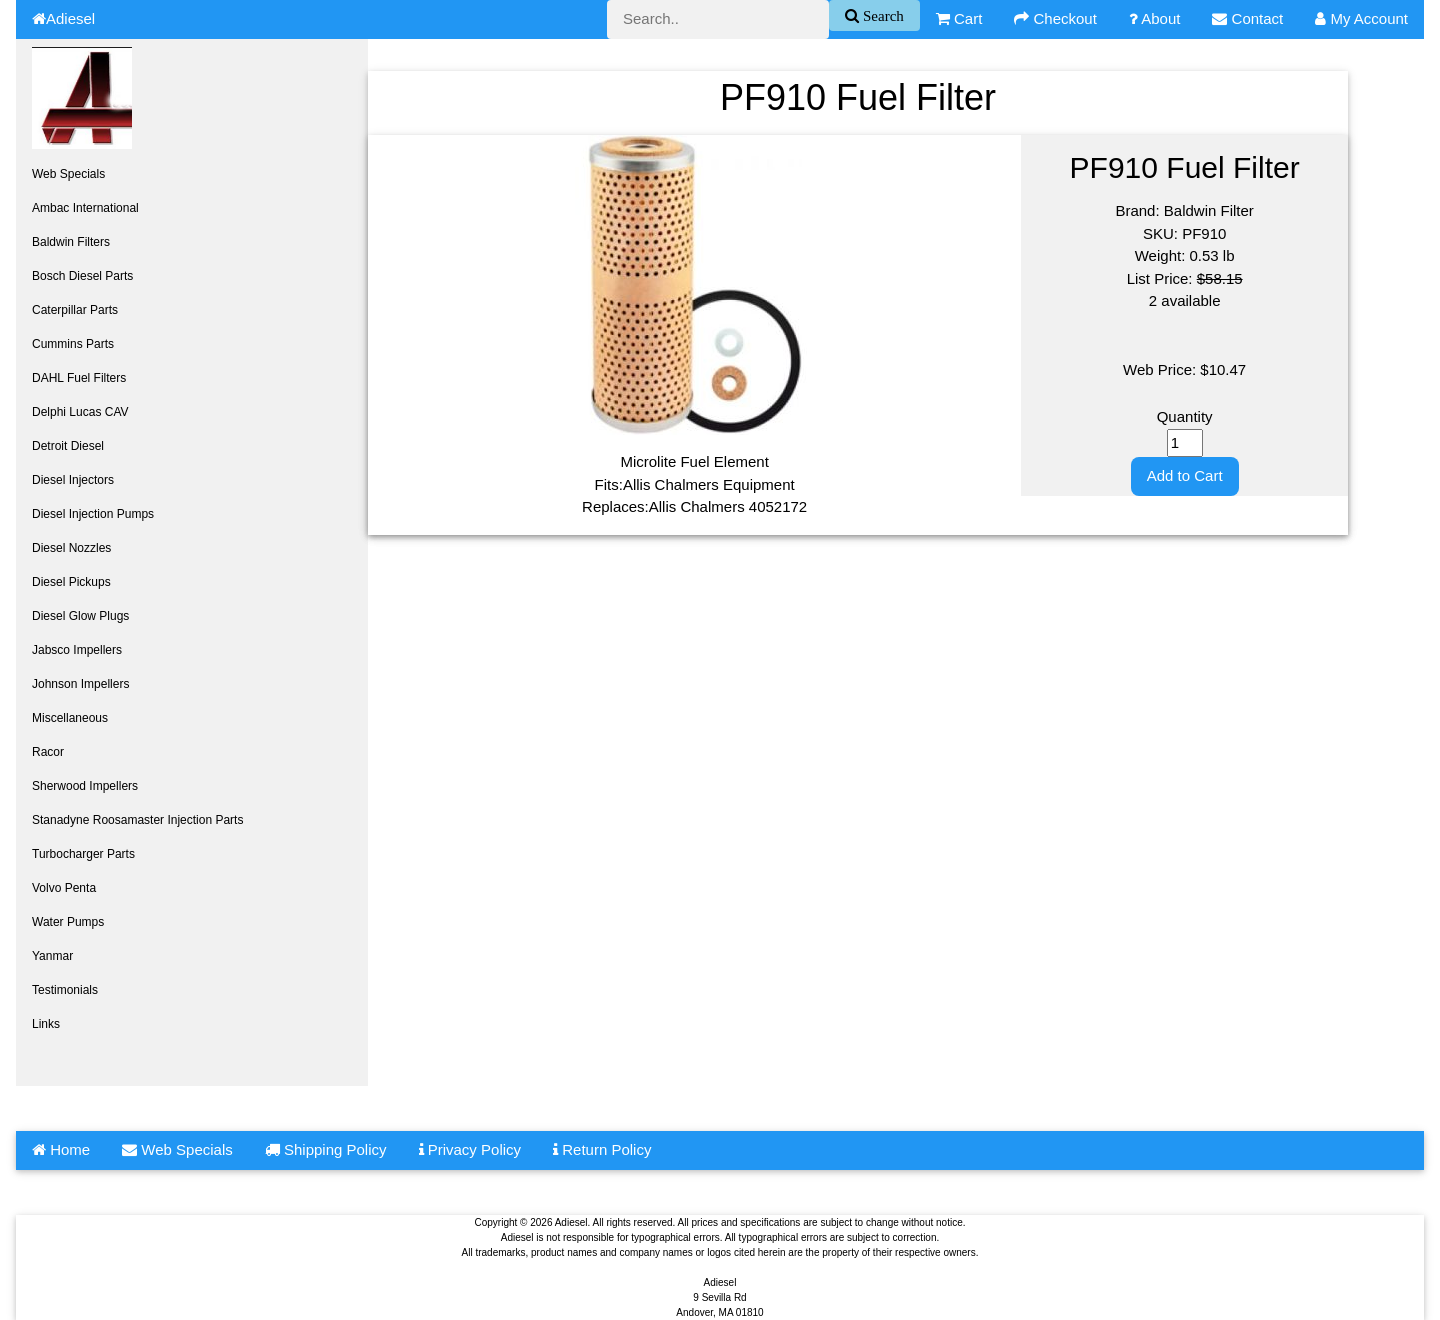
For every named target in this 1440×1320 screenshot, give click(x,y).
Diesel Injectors (73, 480)
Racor (48, 752)
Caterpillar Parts (75, 310)
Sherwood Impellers (85, 786)
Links (46, 1024)
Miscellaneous (70, 718)
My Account (1361, 18)
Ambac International (85, 208)
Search (881, 15)
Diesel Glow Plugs (80, 616)
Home (61, 1149)
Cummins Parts (73, 344)
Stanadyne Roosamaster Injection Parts (137, 820)
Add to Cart (1185, 475)
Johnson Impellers (80, 684)
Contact (1247, 18)
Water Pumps (68, 922)
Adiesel (63, 18)
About (1155, 18)
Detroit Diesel (68, 446)
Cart (959, 18)
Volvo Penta (64, 888)
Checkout (1055, 18)
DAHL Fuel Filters (79, 378)
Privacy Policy (470, 1149)
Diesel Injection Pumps (93, 514)
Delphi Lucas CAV (80, 412)
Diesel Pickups (71, 582)
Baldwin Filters (71, 242)
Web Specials (68, 174)
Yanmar (52, 956)
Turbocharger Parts (83, 854)
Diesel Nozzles (71, 548)
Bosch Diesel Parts (82, 276)
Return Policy (602, 1149)
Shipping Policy (326, 1149)
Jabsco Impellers (77, 650)
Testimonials (65, 990)
